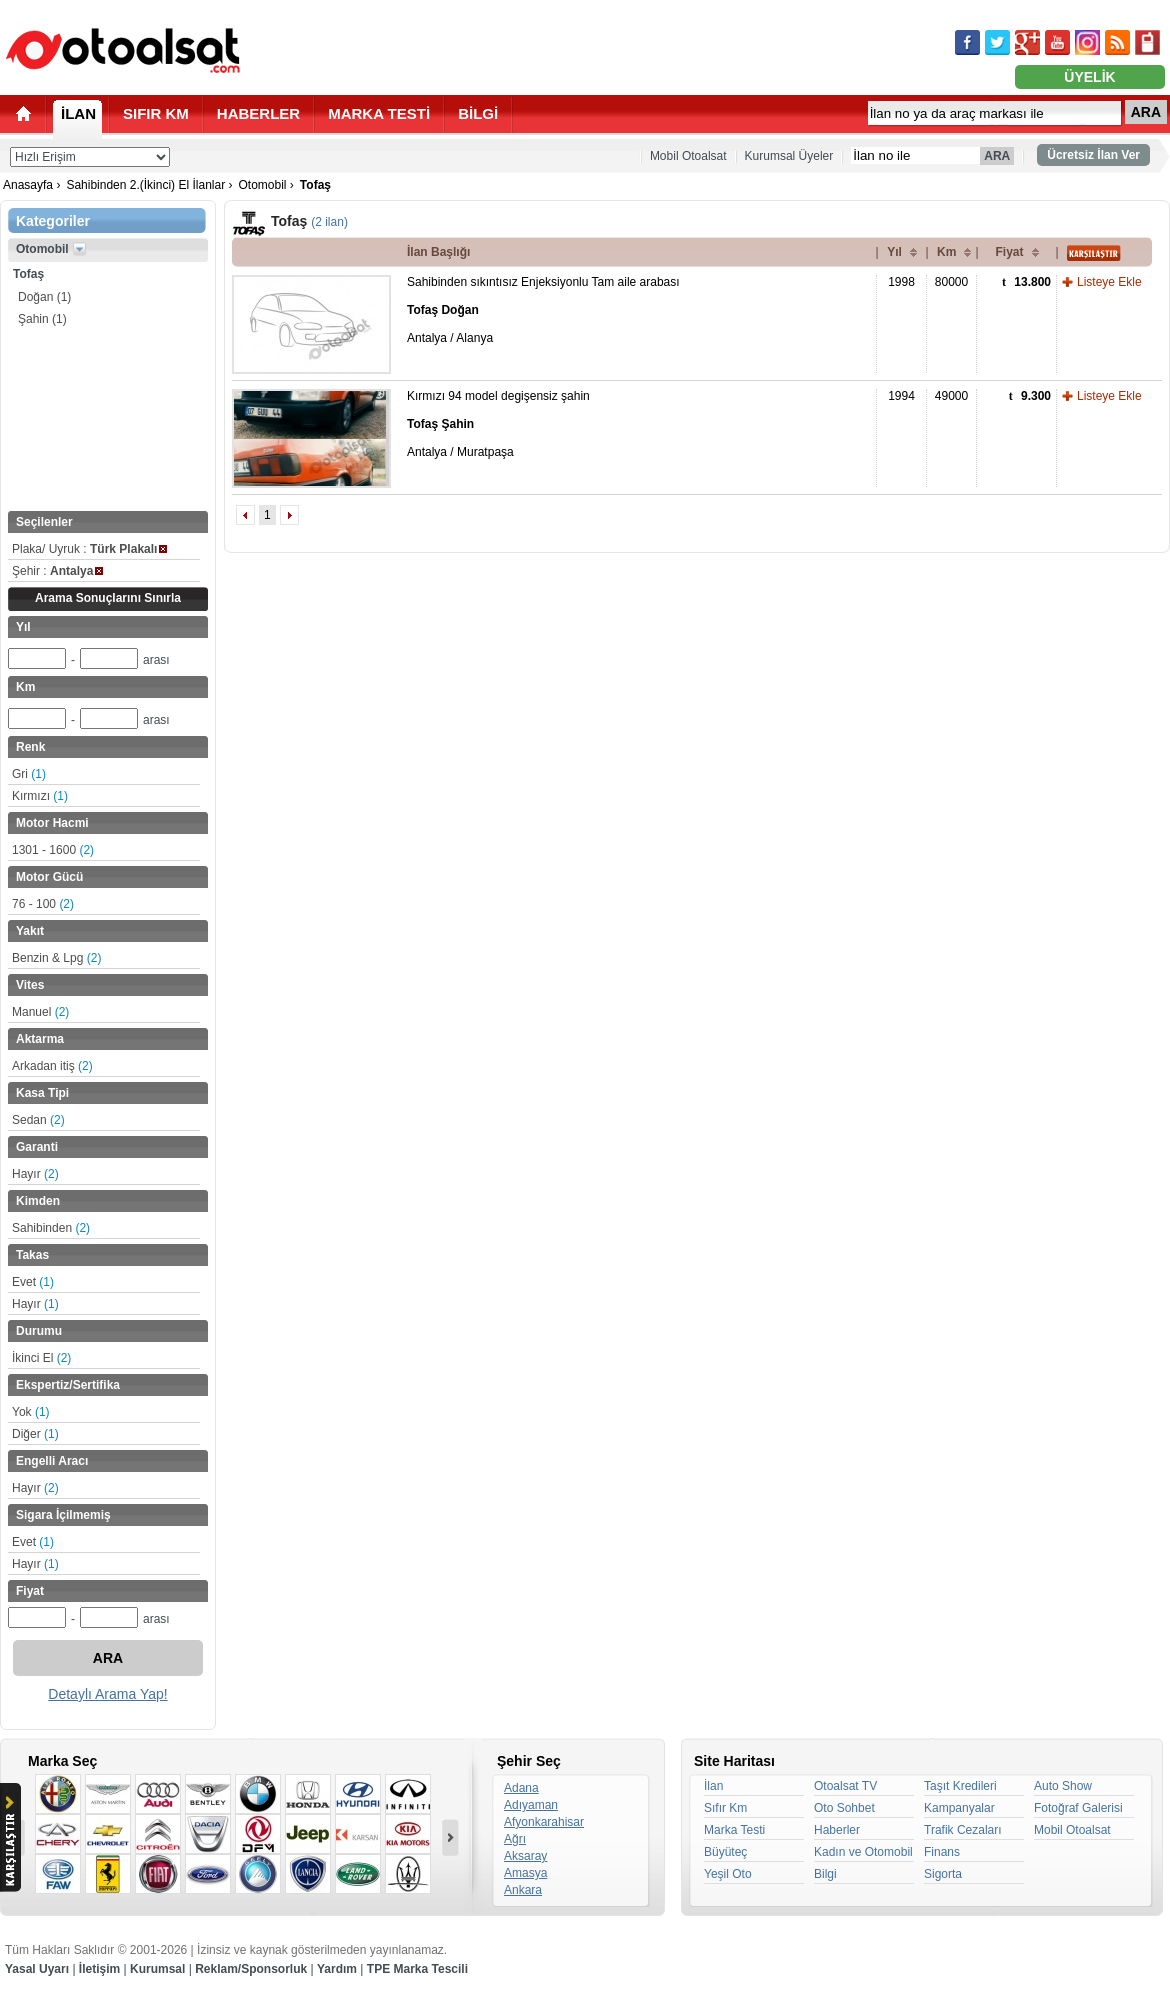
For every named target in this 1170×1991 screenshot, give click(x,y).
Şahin (42, 319)
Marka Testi (734, 1830)
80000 (951, 282)
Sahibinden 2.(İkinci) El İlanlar (145, 185)
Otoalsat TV (845, 1786)
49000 (951, 396)
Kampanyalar (959, 1808)
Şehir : (57, 571)
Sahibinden (51, 1228)
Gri (29, 774)
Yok (31, 1412)
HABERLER (258, 113)
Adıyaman (531, 1805)
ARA (1146, 112)
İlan (713, 1786)
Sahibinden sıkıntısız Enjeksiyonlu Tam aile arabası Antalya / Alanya (543, 310)
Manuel (40, 1012)
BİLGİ (478, 113)
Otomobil (262, 185)
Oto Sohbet (844, 1808)
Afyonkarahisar (544, 1822)
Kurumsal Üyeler (789, 156)
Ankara (523, 1890)
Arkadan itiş (52, 1066)
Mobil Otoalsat (688, 156)
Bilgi (825, 1874)
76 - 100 (43, 904)
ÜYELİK (1089, 77)
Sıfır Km (725, 1808)
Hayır (35, 1174)
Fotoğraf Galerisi (1078, 1808)
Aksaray (525, 1856)
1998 (901, 282)
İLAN (78, 113)
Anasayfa (28, 185)
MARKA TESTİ (379, 113)
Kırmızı (40, 796)
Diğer (35, 1434)
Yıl (894, 252)
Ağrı (515, 1839)
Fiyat (1009, 252)
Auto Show (1063, 1786)
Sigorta (943, 1874)
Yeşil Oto (728, 1874)
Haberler (837, 1830)
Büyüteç (725, 1852)
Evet (33, 1282)
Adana (521, 1788)
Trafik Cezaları (963, 1830)
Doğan (44, 297)
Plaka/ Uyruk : (89, 549)
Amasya (525, 1873)
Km (946, 252)
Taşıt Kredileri (960, 1786)
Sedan (38, 1120)
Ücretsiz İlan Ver (1093, 155)
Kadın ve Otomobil (863, 1852)
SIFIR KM (156, 113)
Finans (942, 1852)
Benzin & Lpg (56, 958)
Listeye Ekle (1109, 282)
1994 (901, 396)
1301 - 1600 (53, 850)
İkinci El (41, 1358)
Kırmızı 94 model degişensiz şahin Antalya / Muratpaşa (498, 424)
